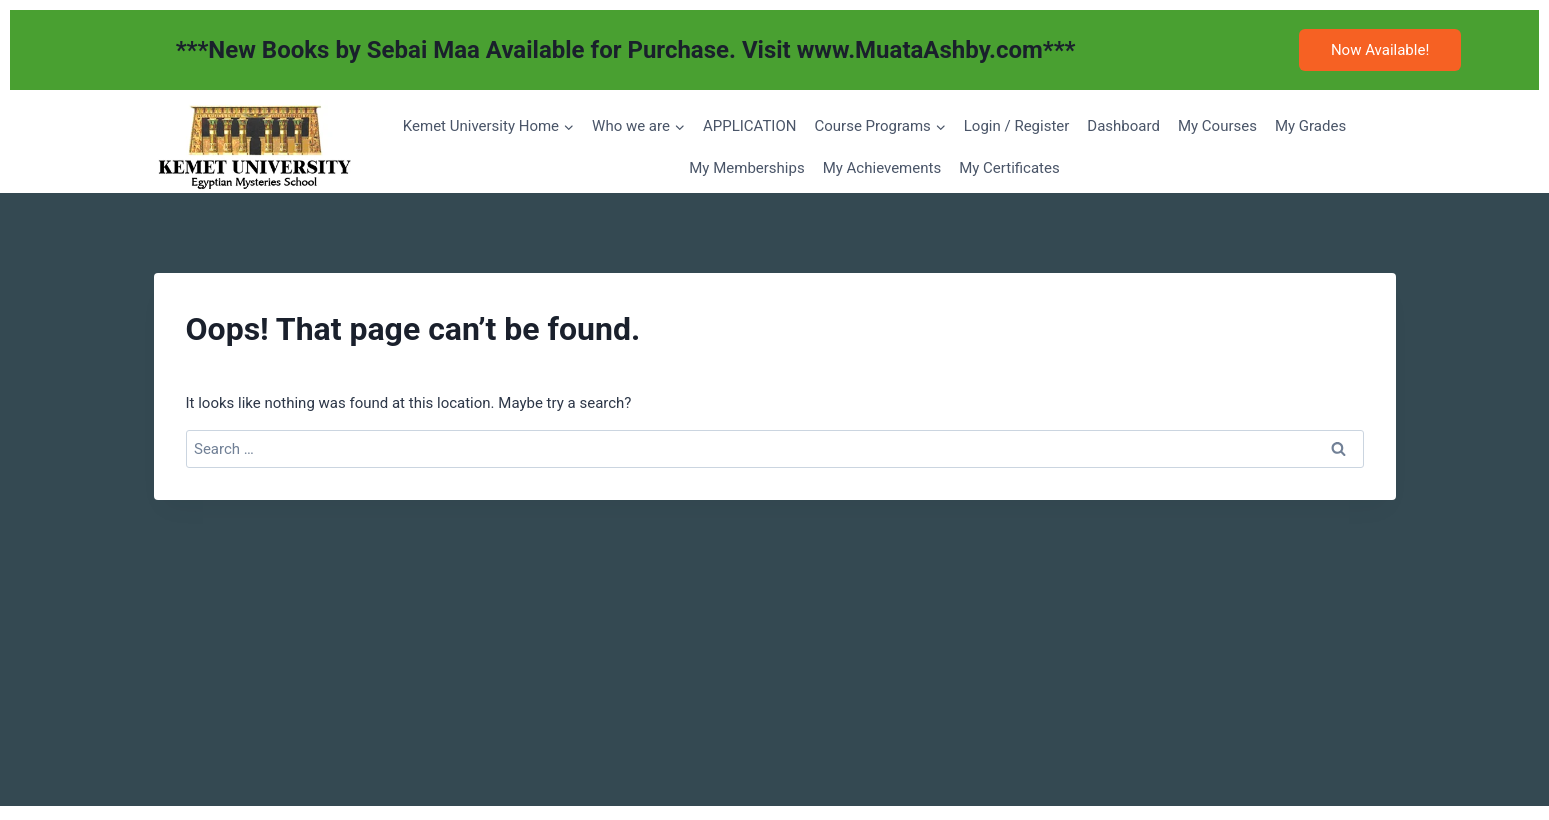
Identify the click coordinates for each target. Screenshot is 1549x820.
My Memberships (746, 168)
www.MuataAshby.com (920, 50)
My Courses (1217, 126)
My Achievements (882, 168)
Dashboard (1123, 126)
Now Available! (1380, 50)
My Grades (1310, 126)
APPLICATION (750, 126)
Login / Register (1017, 126)
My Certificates (1009, 168)
